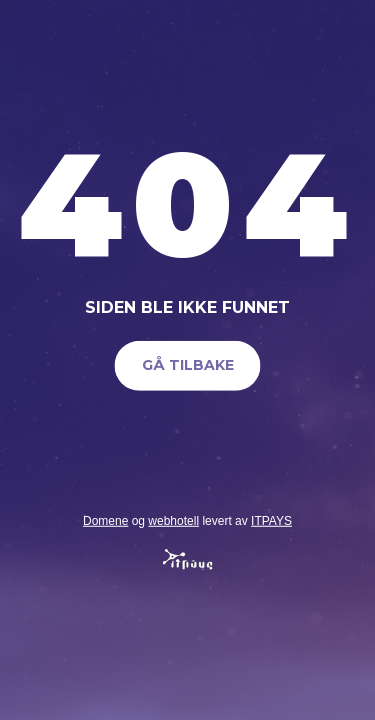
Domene (105, 520)
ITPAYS (271, 520)
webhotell (173, 520)
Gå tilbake (188, 365)
